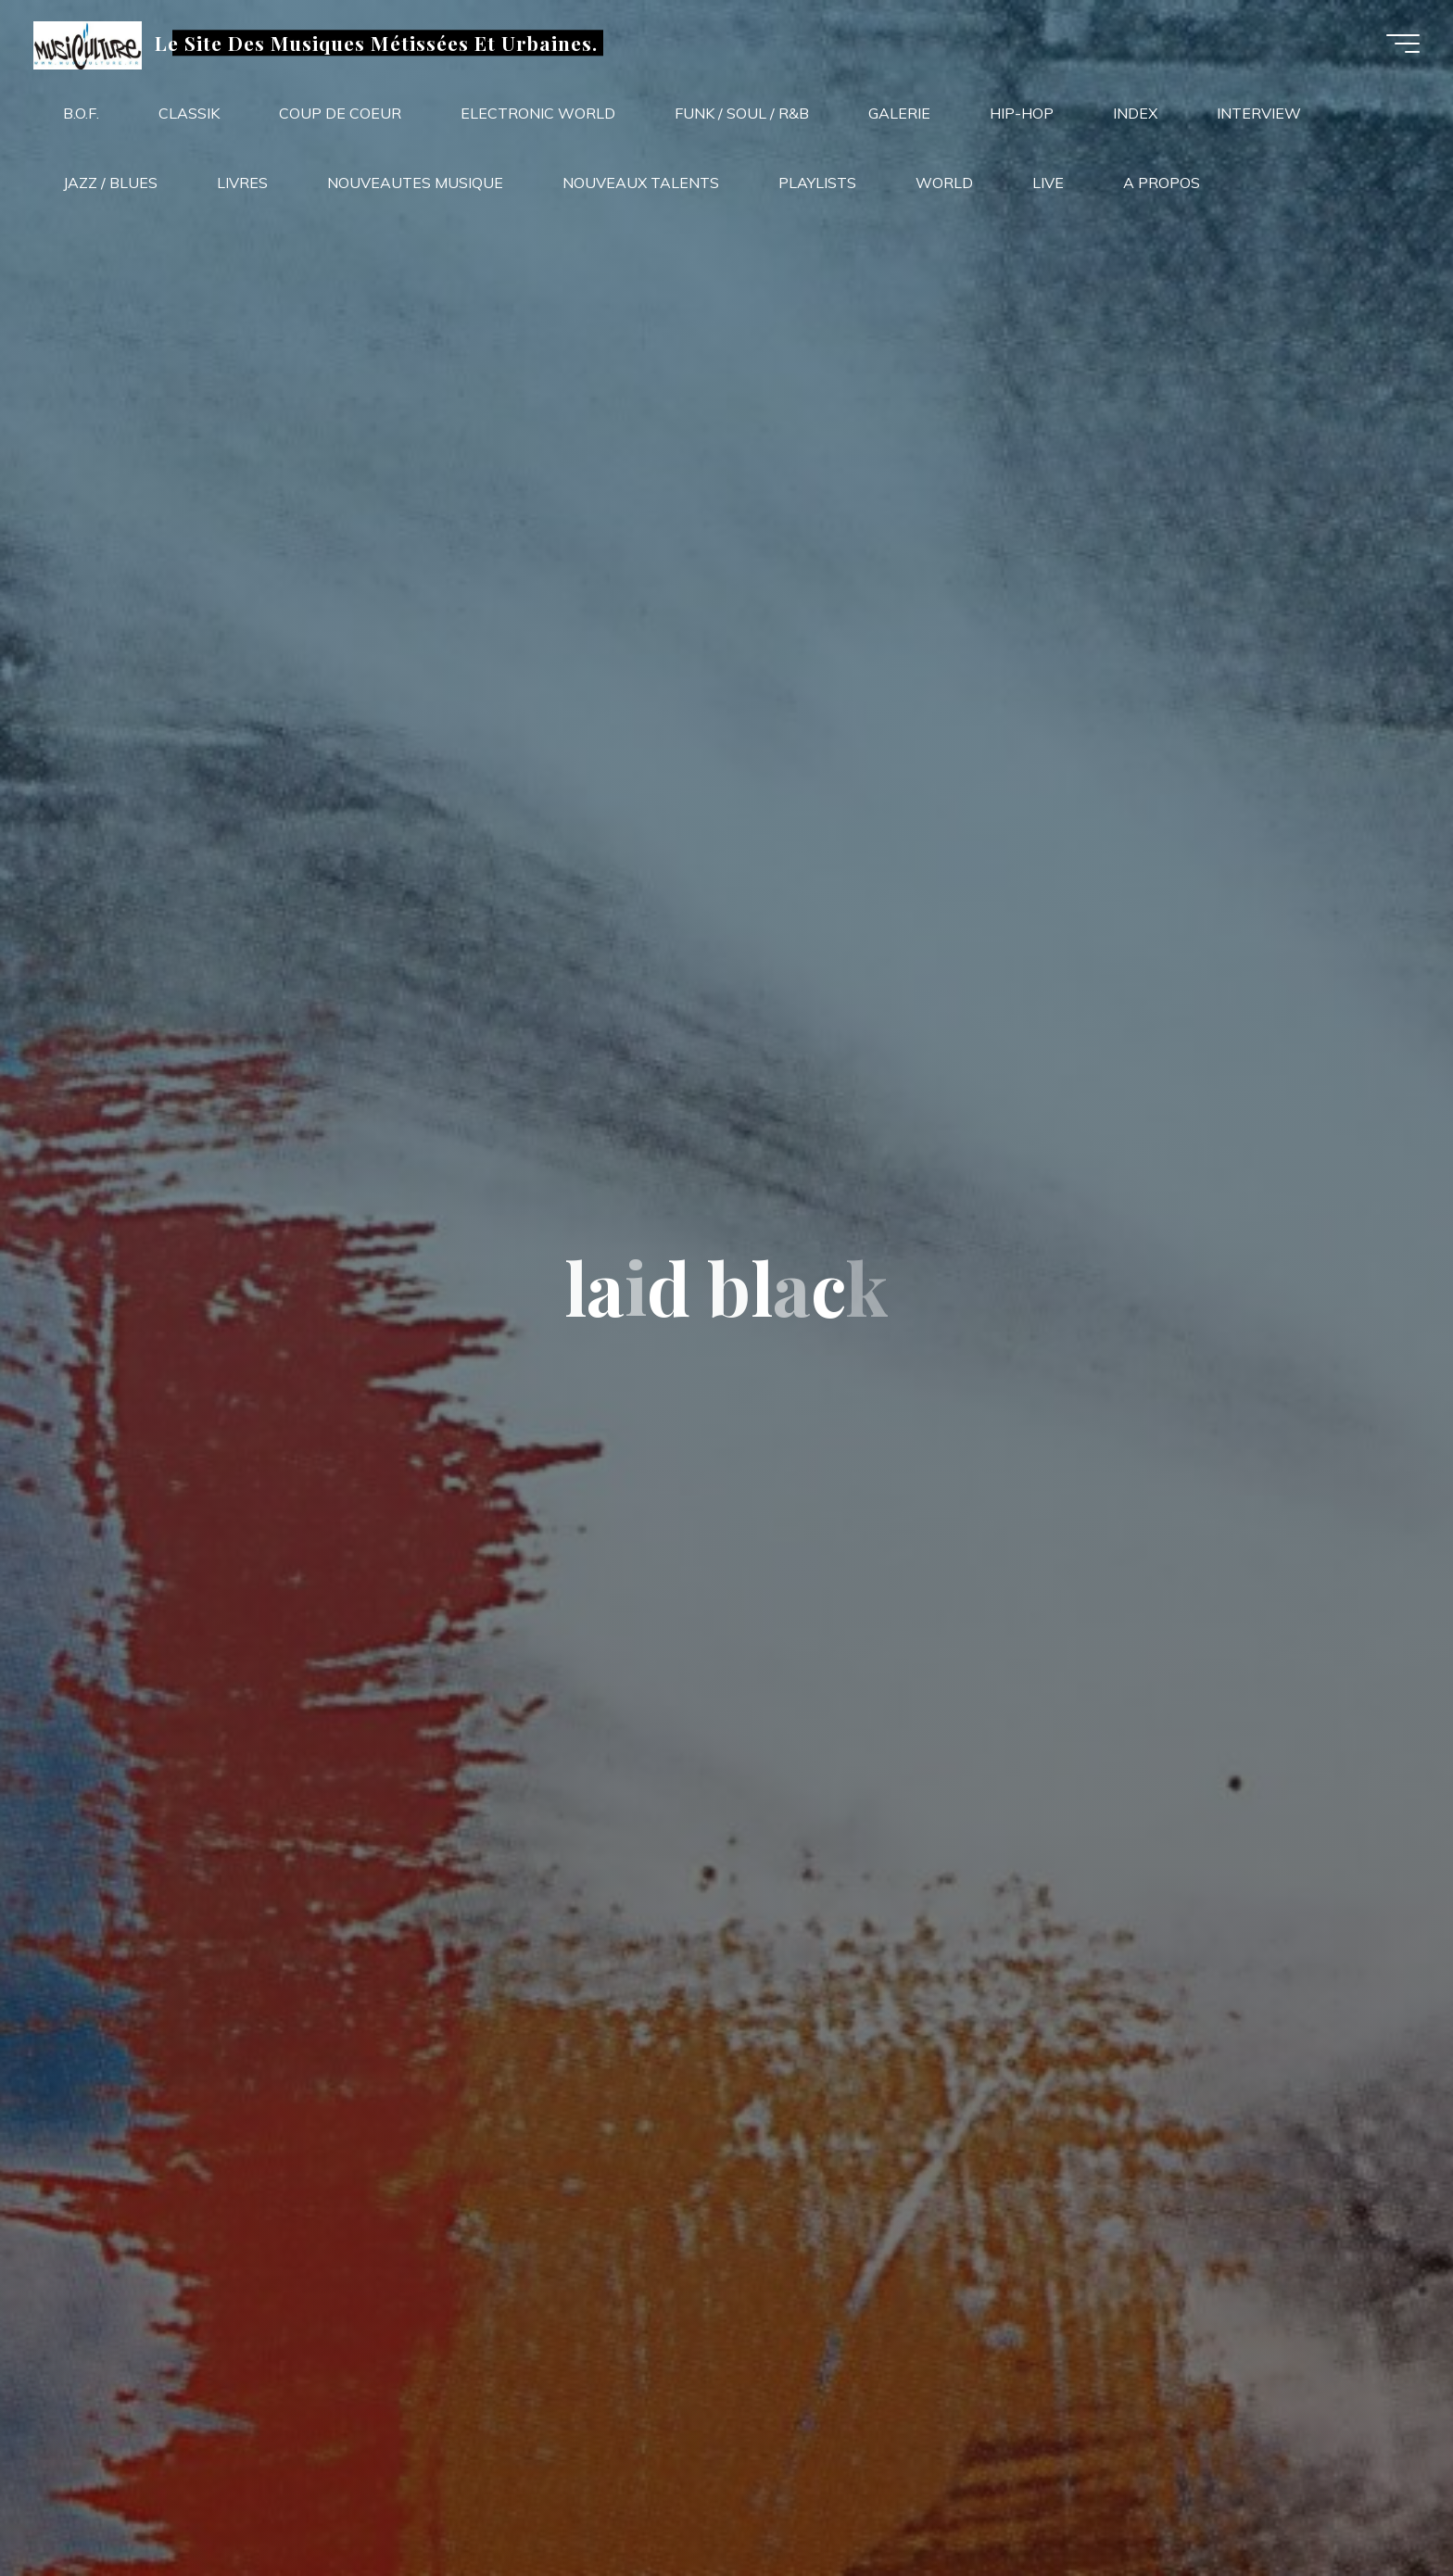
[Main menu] (1399, 44)
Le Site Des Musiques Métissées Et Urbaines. (379, 44)
